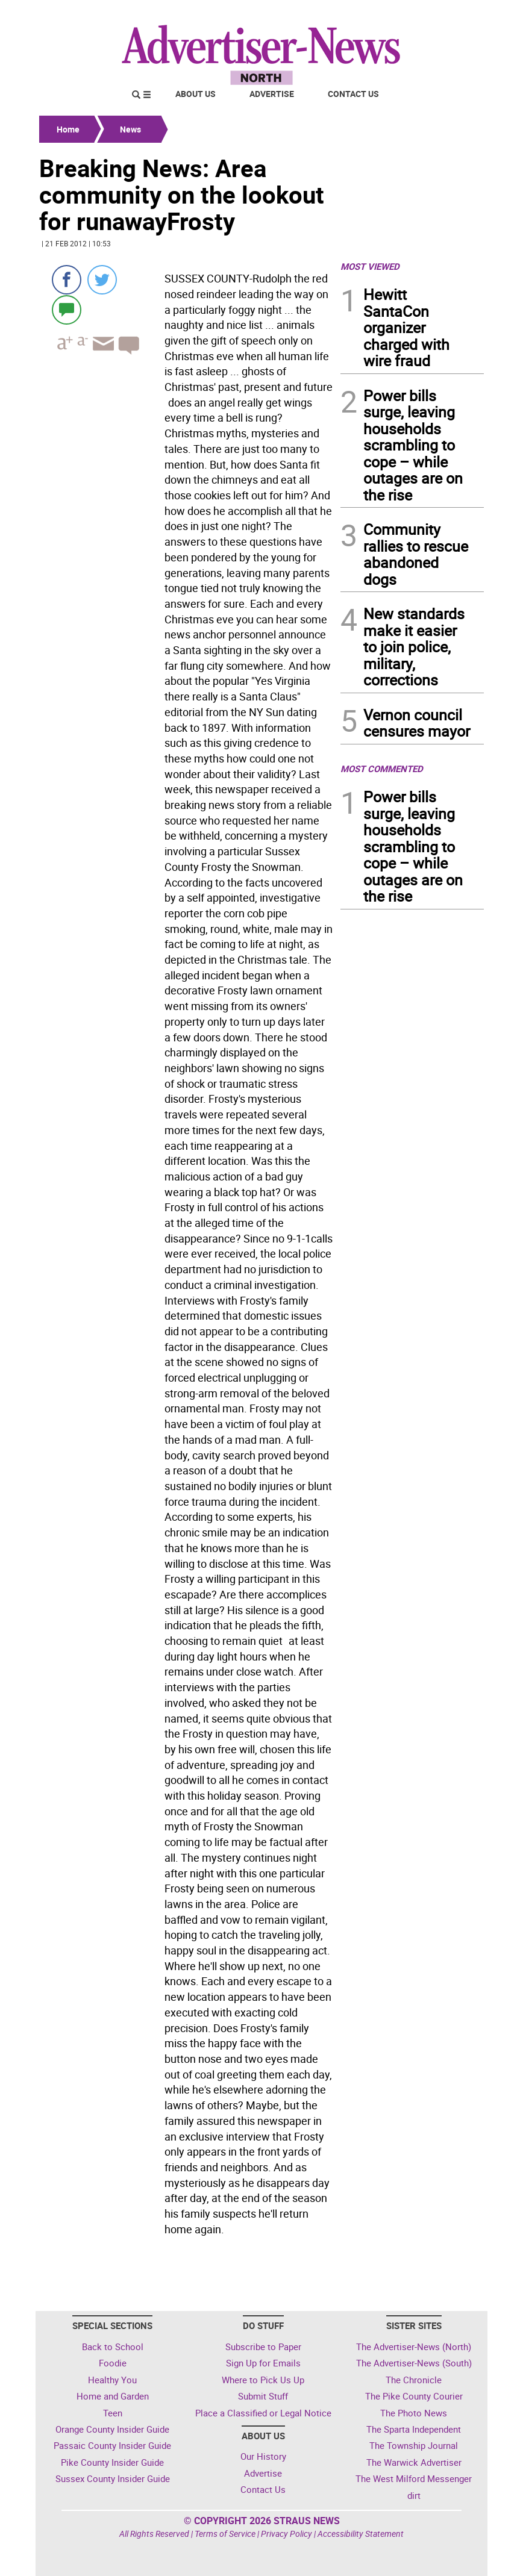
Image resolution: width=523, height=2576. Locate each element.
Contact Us (353, 93)
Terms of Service (225, 2533)
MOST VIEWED (369, 266)
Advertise (271, 93)
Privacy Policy (286, 2533)
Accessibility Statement (361, 2533)
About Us (195, 93)
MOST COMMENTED (381, 769)
